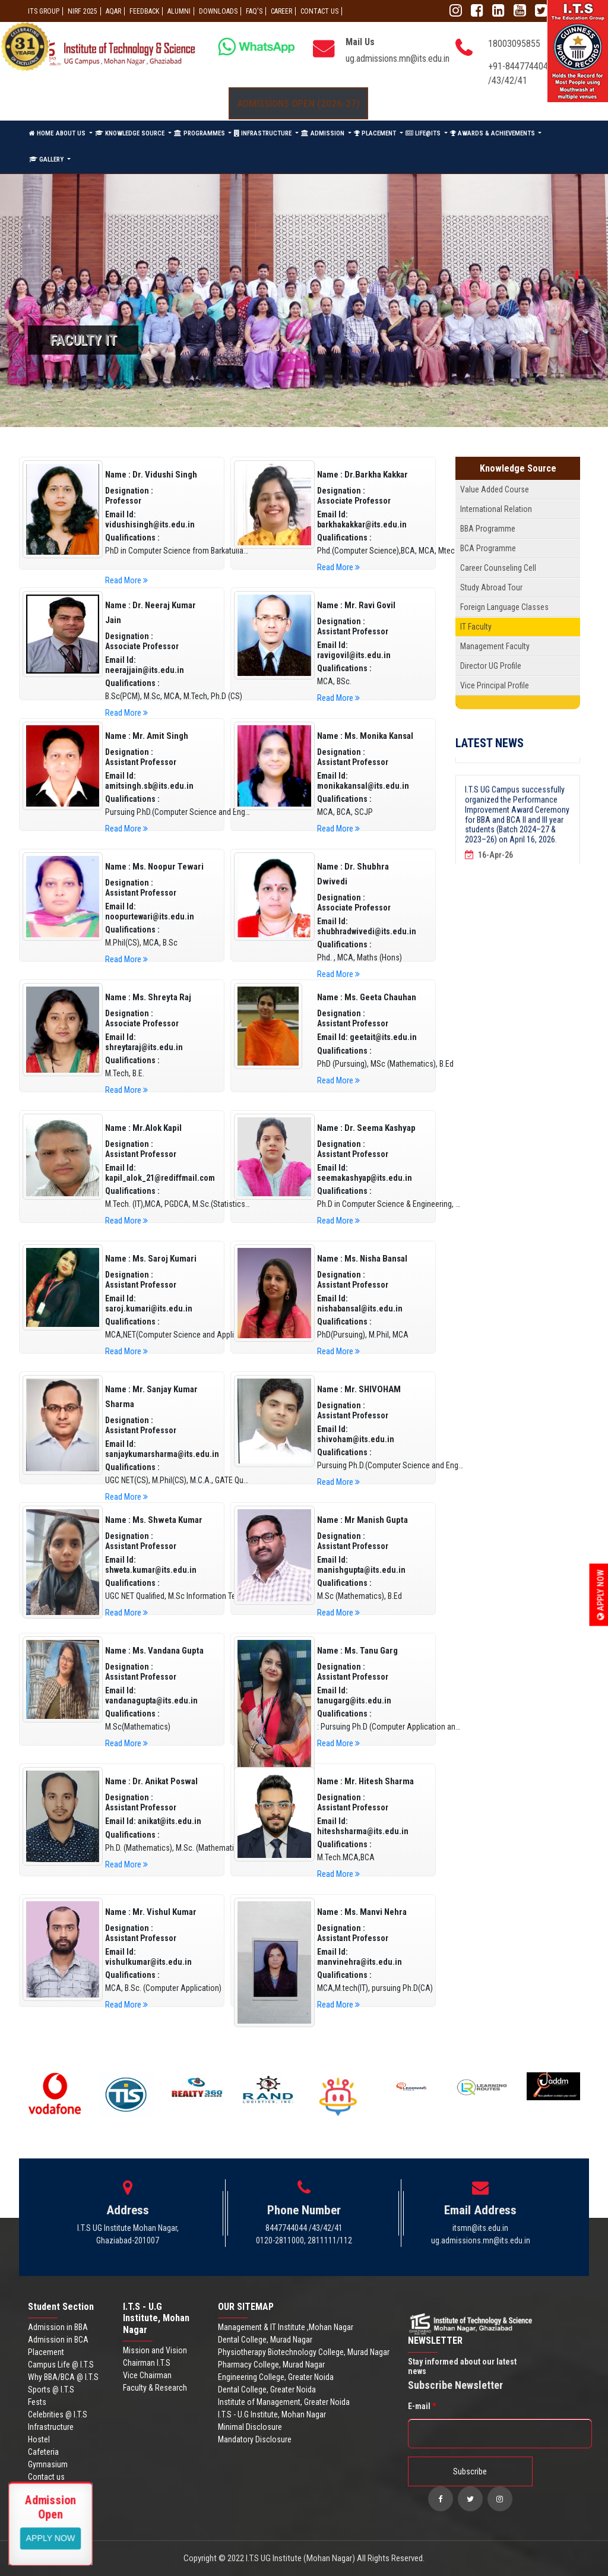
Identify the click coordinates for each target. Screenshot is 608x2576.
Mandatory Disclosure (255, 2439)
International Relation (496, 509)
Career (281, 11)
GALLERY (47, 159)
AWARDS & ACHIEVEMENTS (493, 133)
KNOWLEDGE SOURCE (130, 133)
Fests (37, 2402)
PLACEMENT (376, 133)
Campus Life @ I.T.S (61, 2364)
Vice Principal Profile (494, 685)
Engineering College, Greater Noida (276, 2377)
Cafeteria (43, 2452)
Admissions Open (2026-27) (298, 103)
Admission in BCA (58, 2339)
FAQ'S (254, 11)
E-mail (422, 2406)
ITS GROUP (43, 11)
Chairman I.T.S (146, 2363)
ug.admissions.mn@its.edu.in (397, 58)
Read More (126, 580)
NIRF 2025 (82, 11)
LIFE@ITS (424, 133)
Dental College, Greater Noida (267, 2389)
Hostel (39, 2439)
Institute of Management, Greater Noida (284, 2402)
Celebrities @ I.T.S (57, 2414)
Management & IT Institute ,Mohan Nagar (285, 2327)
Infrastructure (51, 2427)
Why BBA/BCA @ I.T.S (63, 2377)
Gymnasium (48, 2464)
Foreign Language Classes (504, 607)
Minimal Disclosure (250, 2427)
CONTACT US (319, 11)
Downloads (218, 11)
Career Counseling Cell (498, 568)
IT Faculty (476, 626)
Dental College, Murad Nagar (265, 2339)
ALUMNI (179, 11)
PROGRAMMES (200, 133)
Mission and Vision (155, 2350)
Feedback (144, 11)
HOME (41, 133)
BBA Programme (487, 528)
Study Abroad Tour (491, 587)
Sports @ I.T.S (51, 2389)
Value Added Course (494, 489)
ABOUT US (71, 133)
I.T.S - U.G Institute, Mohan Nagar (272, 2414)
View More (50, 2537)
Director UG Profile (490, 666)
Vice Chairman (147, 2375)
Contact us (46, 2477)
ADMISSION (323, 133)
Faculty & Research (155, 2387)
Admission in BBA (58, 2327)
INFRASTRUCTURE (263, 133)
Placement (46, 2352)
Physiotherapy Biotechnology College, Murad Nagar (304, 2352)
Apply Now (601, 1595)
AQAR (113, 11)
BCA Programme (488, 548)
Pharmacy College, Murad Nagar (271, 2364)
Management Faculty (495, 646)
